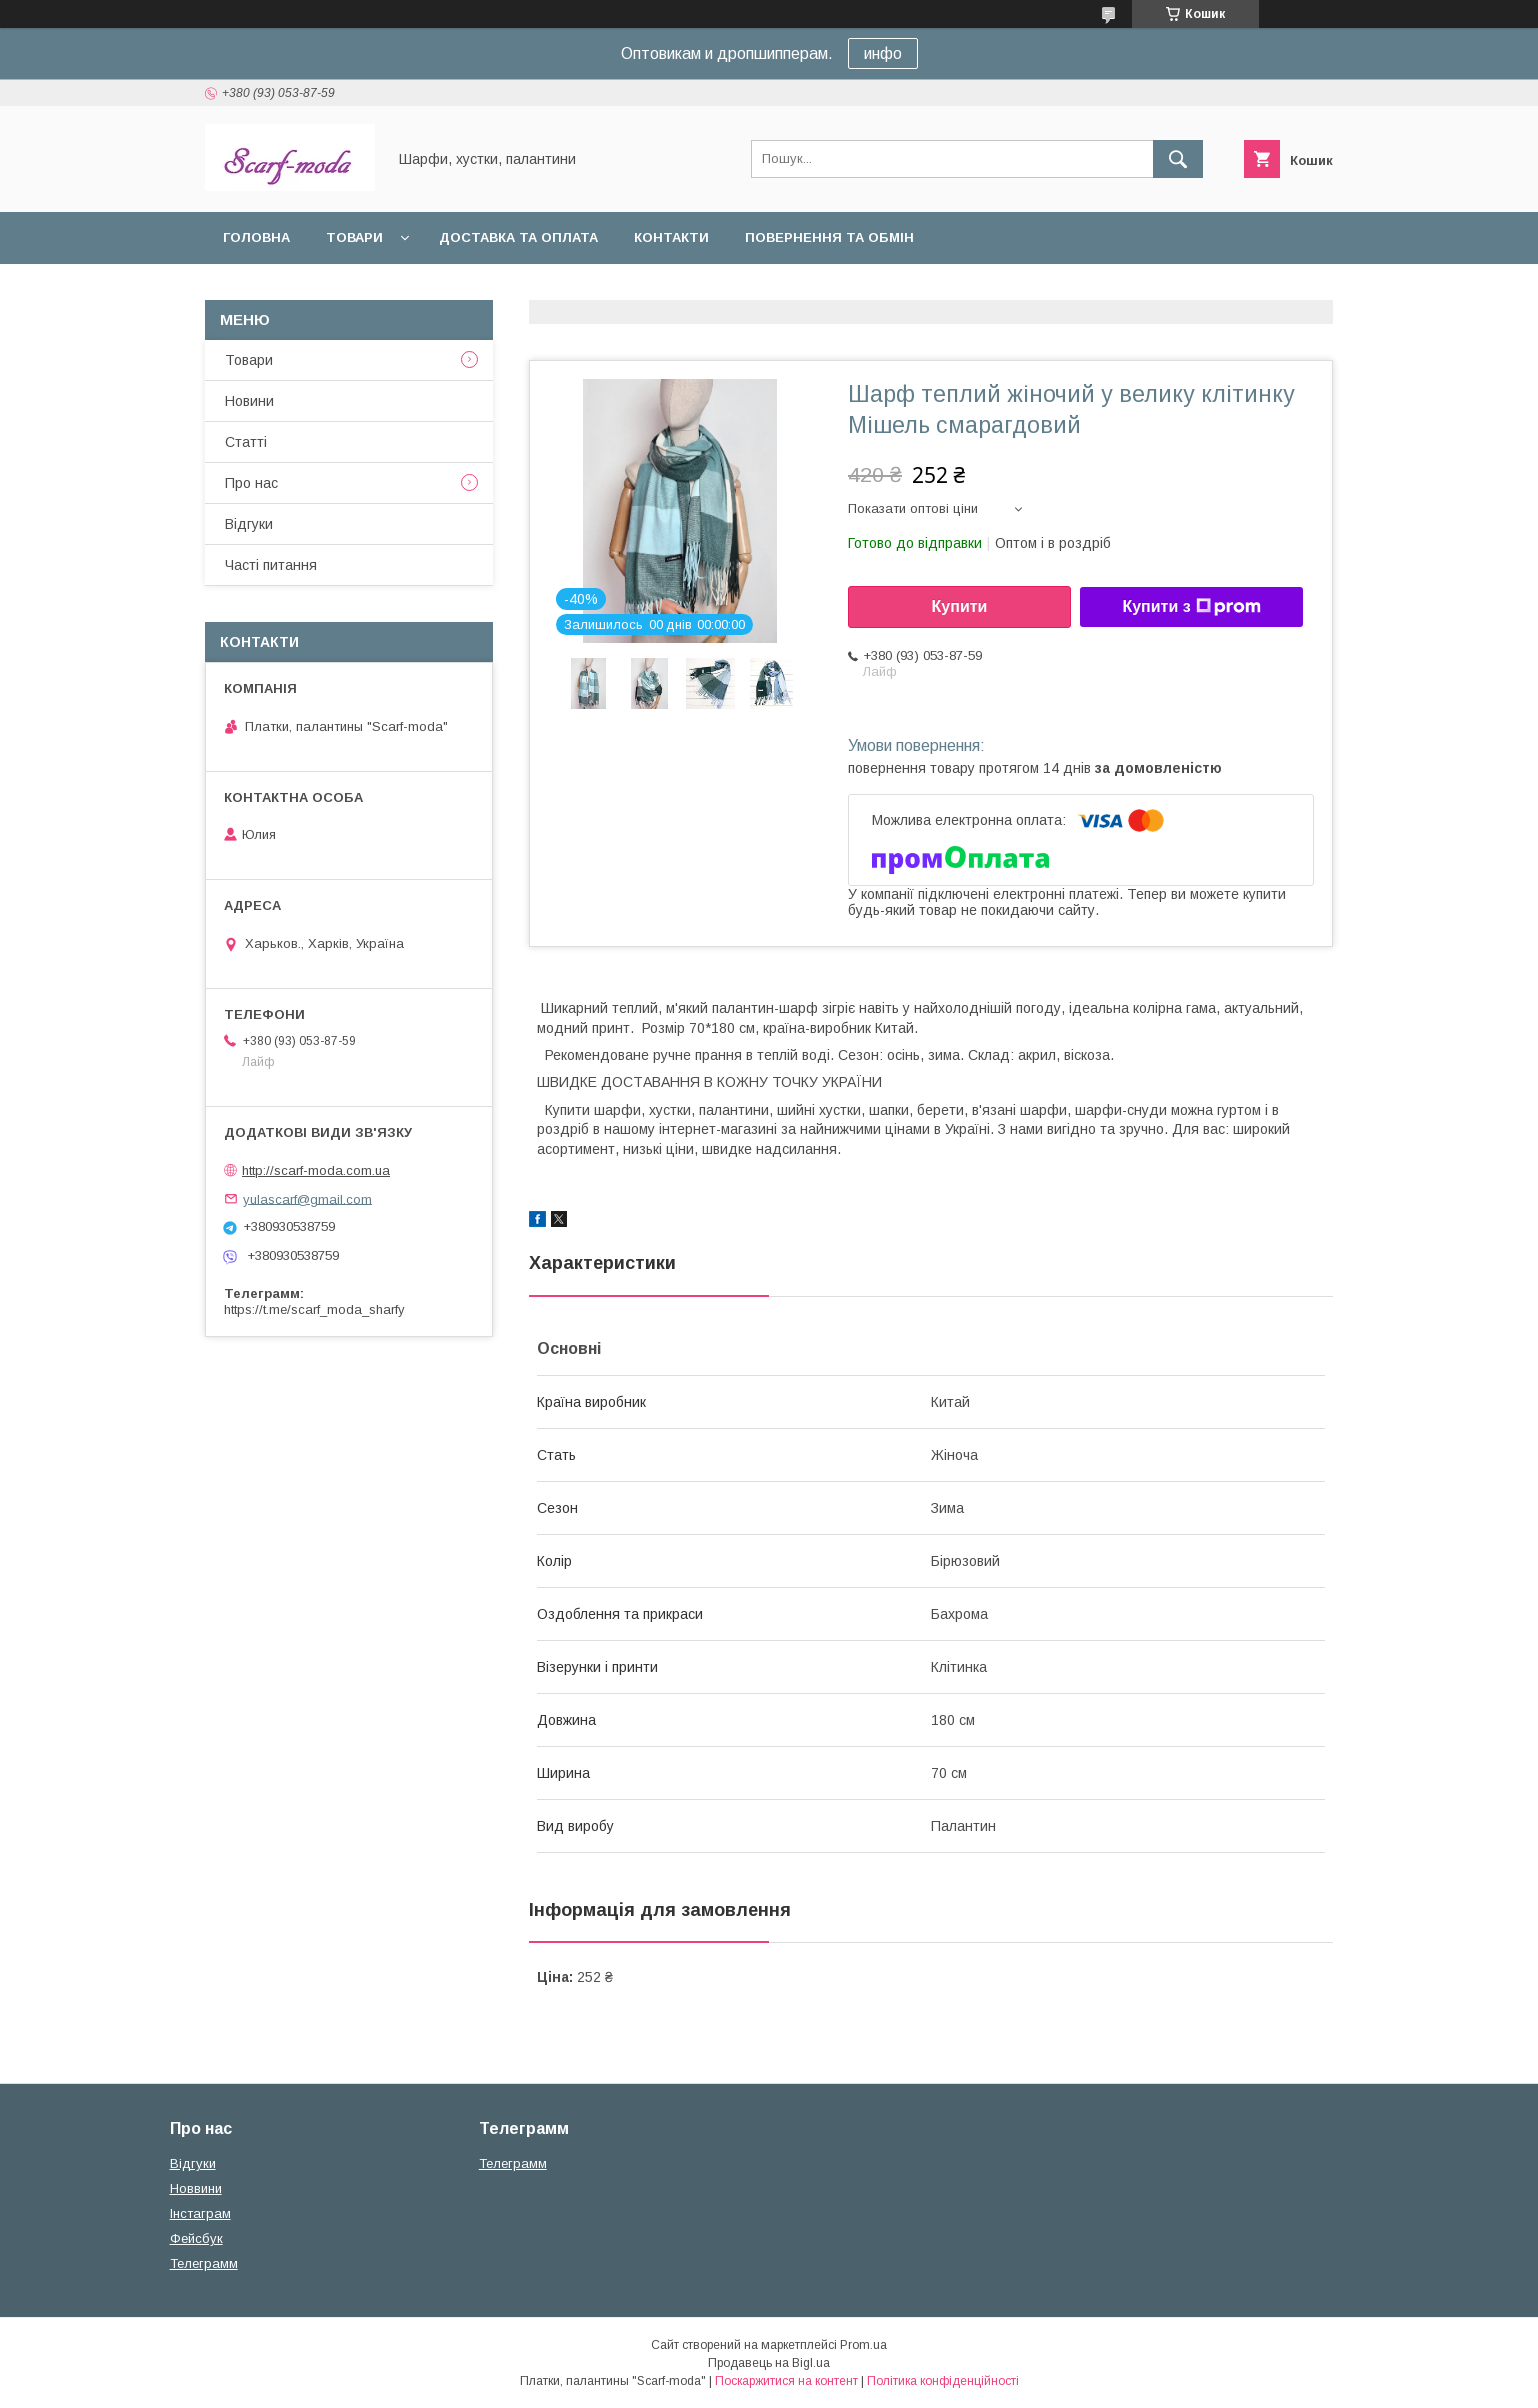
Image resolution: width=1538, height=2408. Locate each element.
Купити (960, 606)
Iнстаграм (200, 2213)
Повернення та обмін (829, 237)
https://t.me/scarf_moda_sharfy (314, 1309)
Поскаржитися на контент (786, 2381)
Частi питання (271, 565)
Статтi (246, 442)
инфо (883, 53)
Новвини (196, 2188)
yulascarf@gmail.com (307, 1198)
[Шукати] (1178, 159)
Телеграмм (204, 2263)
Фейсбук (196, 2238)
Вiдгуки (249, 524)
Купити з (1191, 607)
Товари (354, 237)
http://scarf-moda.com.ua (316, 1170)
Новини (249, 401)
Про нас (251, 483)
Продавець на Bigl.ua (769, 2363)
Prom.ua (863, 2345)
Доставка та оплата (518, 237)
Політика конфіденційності (943, 2381)
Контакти (671, 237)
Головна (256, 237)
